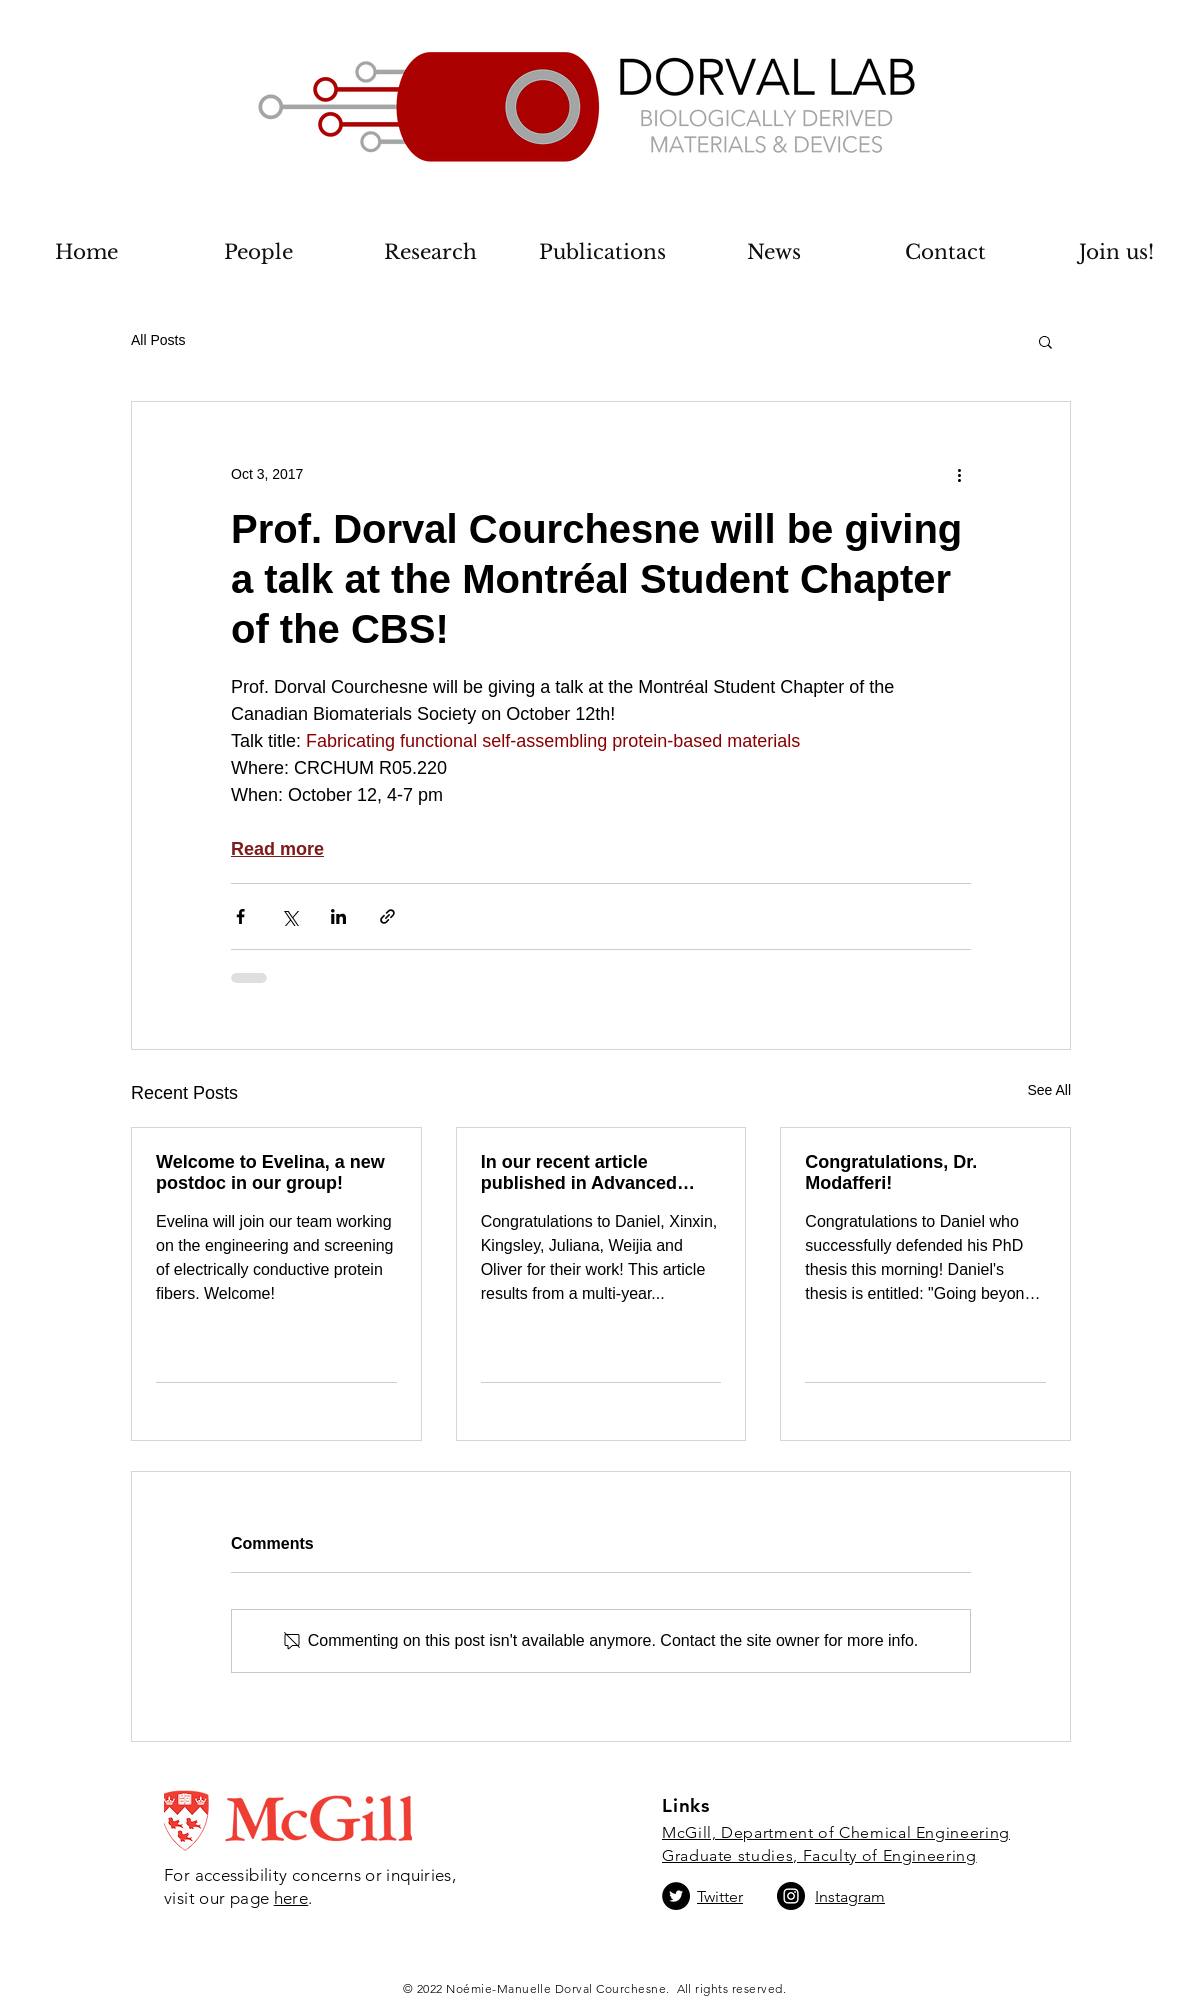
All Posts (158, 340)
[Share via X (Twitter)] (289, 916)
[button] (1045, 341)
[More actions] (959, 474)
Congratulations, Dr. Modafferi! (891, 1172)
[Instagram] (791, 1896)
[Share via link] (387, 916)
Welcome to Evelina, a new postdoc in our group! (270, 1172)
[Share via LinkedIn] (338, 916)
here (291, 1898)
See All (1049, 1090)
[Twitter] (676, 1896)
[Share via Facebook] (240, 916)
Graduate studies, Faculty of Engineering (819, 1855)
